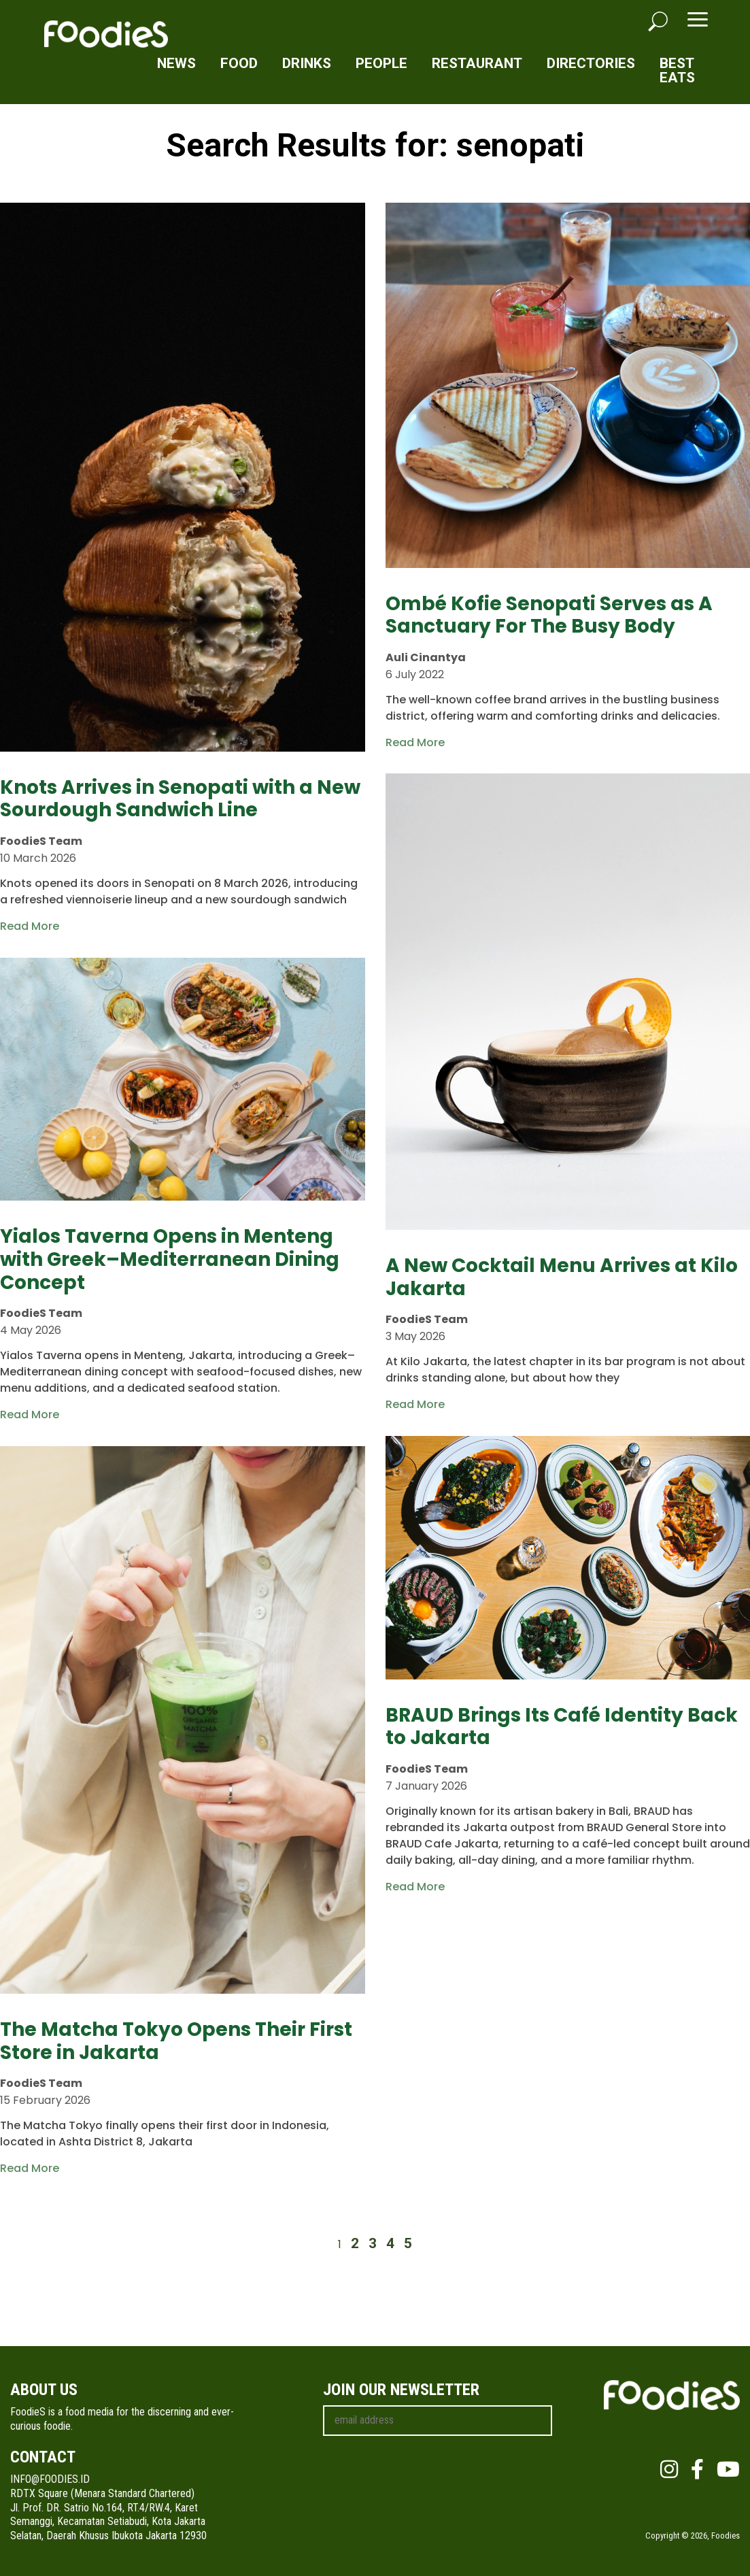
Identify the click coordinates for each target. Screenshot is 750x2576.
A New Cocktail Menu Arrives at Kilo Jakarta (562, 1277)
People (381, 63)
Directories (591, 63)
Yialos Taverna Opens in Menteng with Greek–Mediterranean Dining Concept (169, 1259)
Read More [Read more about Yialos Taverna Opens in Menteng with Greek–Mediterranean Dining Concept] (29, 1414)
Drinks (306, 63)
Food (239, 63)
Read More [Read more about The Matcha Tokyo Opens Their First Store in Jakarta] (29, 2168)
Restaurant (477, 63)
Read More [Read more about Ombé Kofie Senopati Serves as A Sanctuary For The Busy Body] (415, 742)
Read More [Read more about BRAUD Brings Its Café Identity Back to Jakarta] (415, 1886)
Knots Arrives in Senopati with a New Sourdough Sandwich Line (180, 799)
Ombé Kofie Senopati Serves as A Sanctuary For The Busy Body (549, 615)
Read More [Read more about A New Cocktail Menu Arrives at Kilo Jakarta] (415, 1404)
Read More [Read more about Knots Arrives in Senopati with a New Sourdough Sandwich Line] (29, 926)
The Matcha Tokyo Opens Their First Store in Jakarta (176, 2041)
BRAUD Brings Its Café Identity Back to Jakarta (562, 1727)
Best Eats (677, 70)
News (176, 63)
